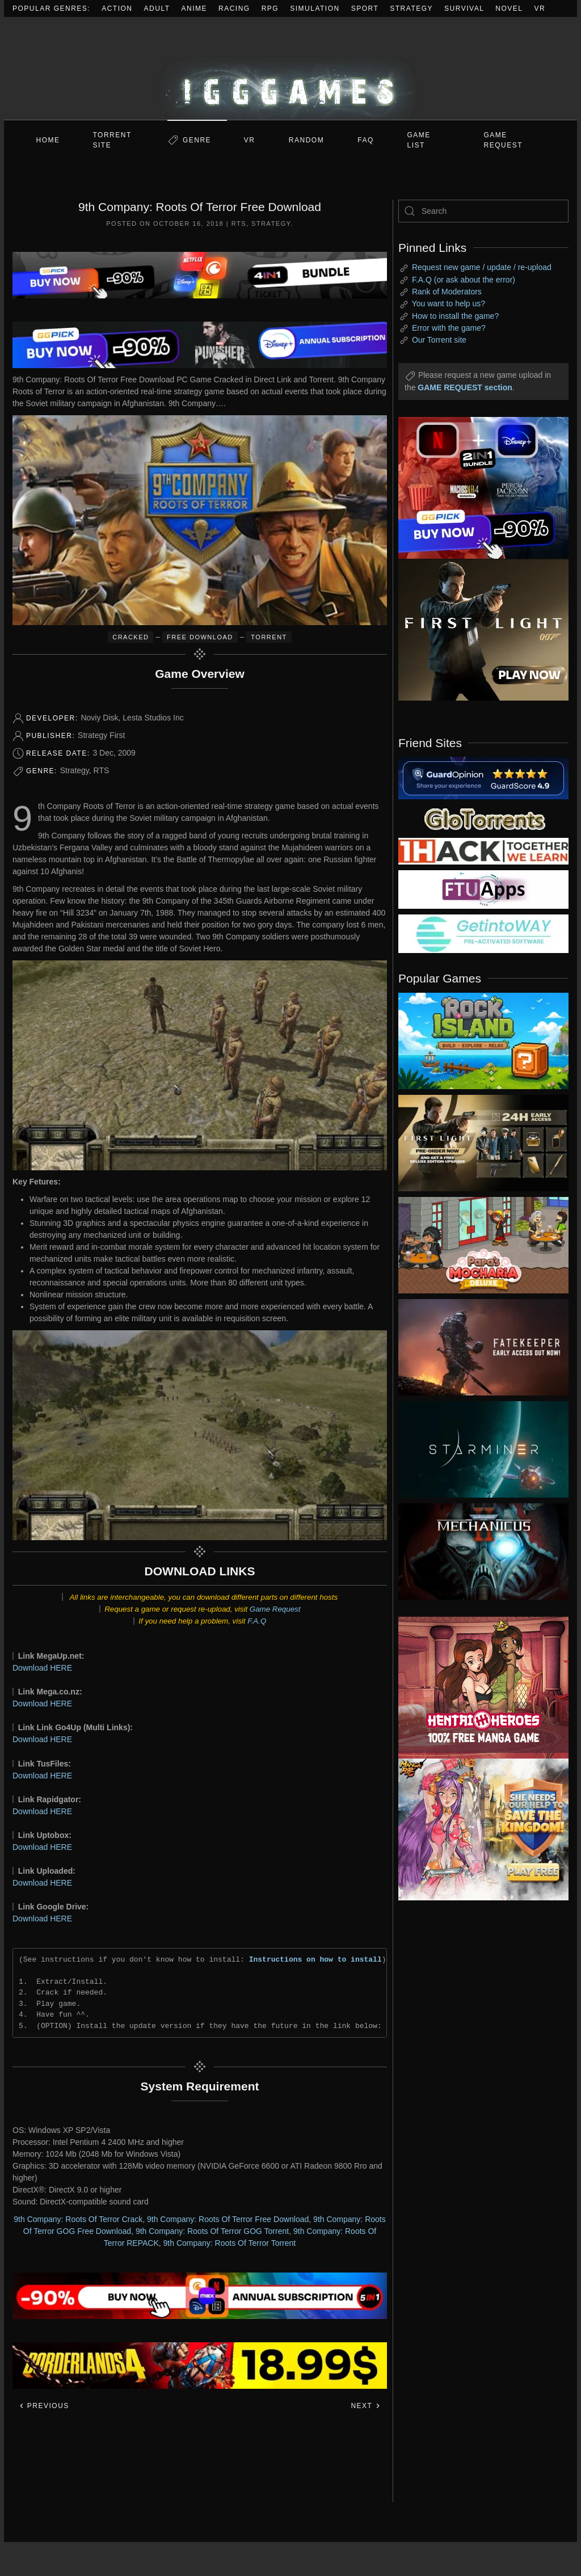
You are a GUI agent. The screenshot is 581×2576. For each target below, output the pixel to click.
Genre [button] (197, 140)
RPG (270, 8)
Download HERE (42, 1667)
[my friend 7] (483, 933)
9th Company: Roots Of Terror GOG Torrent (212, 2231)
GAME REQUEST (503, 140)
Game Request (275, 1609)
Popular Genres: (51, 8)
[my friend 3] (483, 850)
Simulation (314, 8)
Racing (234, 8)
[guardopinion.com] (483, 777)
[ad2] (475, 1688)
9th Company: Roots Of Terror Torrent (229, 2243)
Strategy (411, 8)
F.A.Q (256, 1621)
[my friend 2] (483, 818)
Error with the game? (449, 327)
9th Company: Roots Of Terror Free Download (228, 2219)
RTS (238, 223)
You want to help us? (448, 303)
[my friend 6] (483, 888)
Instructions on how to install (315, 1959)
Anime (195, 8)
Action (117, 8)
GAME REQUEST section (465, 387)
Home (48, 140)
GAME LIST (419, 140)
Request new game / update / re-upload (481, 267)
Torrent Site (112, 140)
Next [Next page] (366, 2406)
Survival (464, 8)
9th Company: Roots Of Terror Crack (78, 2219)
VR (540, 8)
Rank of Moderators (447, 291)
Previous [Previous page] (44, 2406)
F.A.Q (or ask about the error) (463, 279)
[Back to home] (290, 68)
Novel (509, 8)
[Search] (483, 211)
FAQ (365, 140)
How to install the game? (455, 316)
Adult (157, 8)
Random (306, 140)
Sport (365, 8)
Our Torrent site (439, 339)
